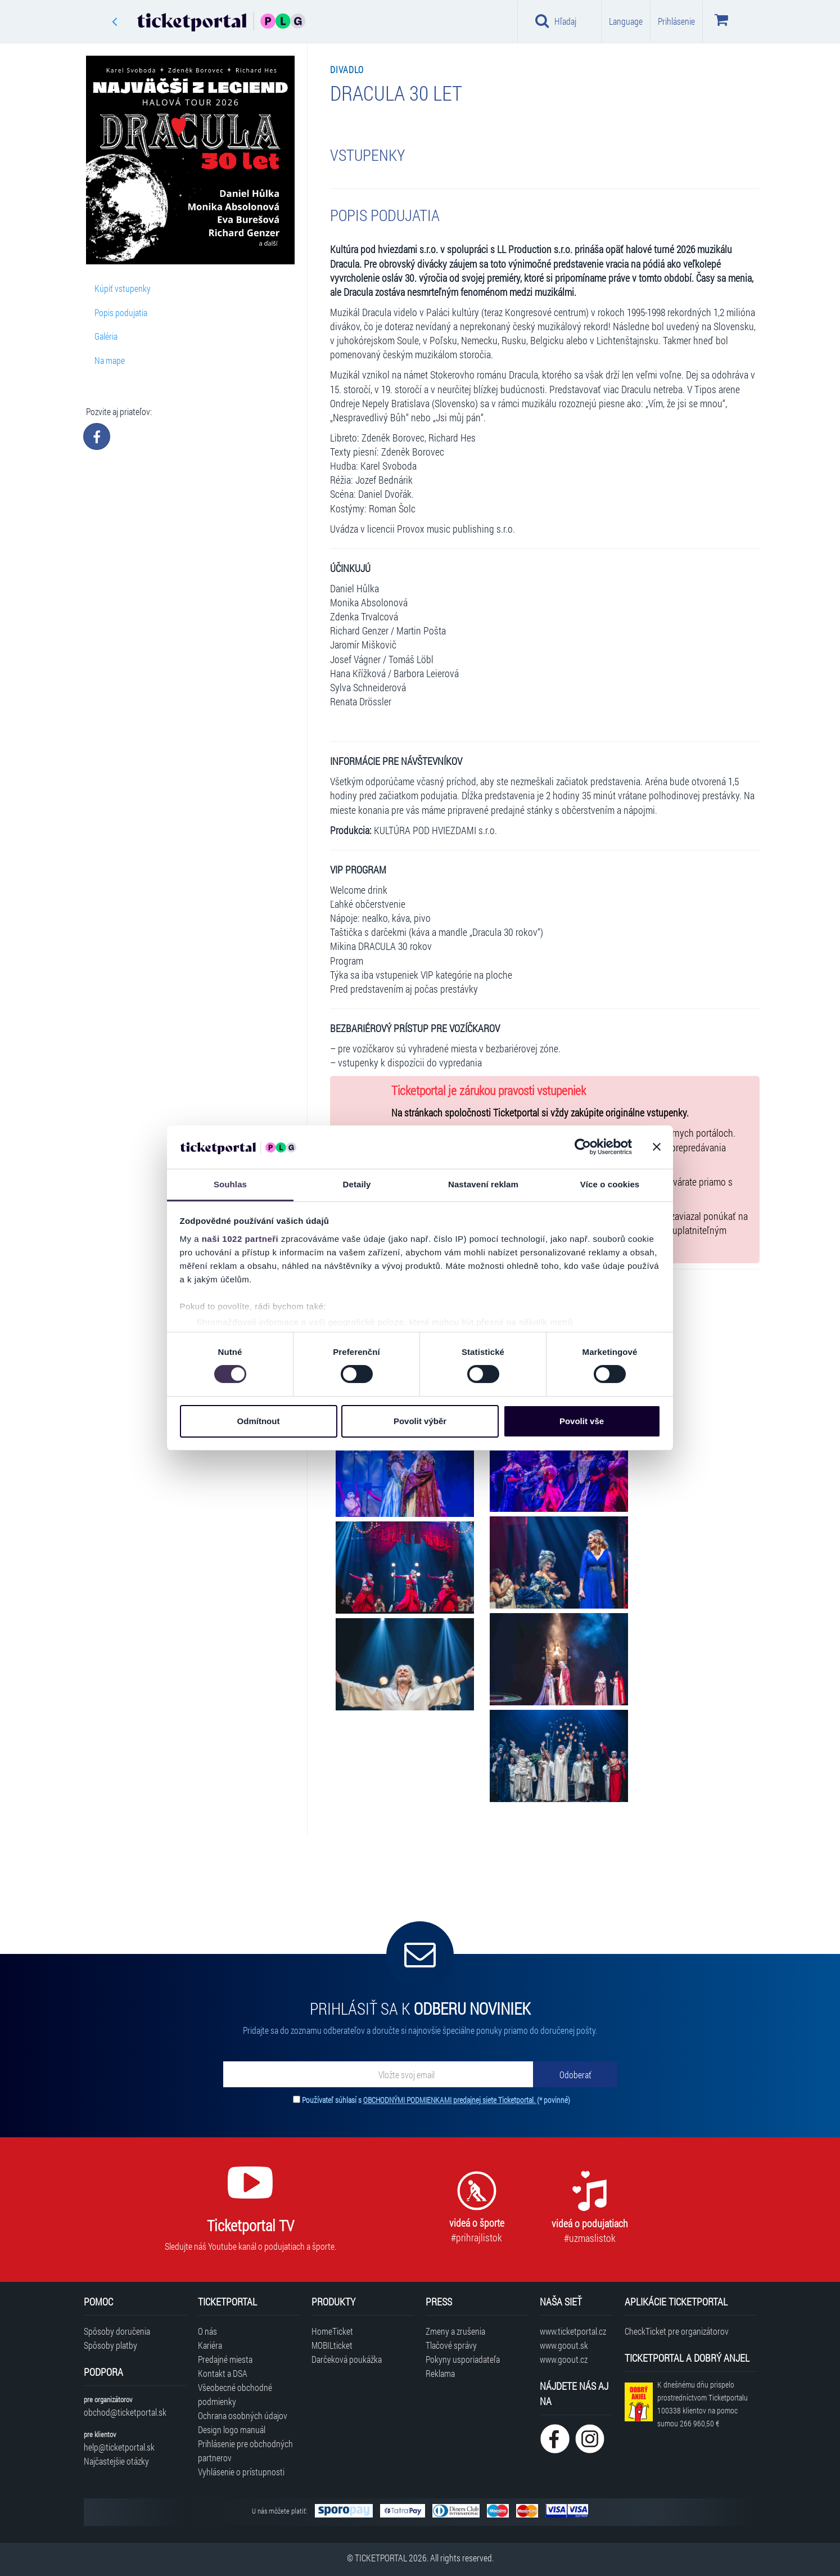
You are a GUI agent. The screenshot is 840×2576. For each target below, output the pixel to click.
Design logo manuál (231, 2429)
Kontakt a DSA (222, 2373)
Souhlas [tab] (230, 1184)
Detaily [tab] (357, 1184)
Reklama (440, 2373)
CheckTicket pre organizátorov (677, 2331)
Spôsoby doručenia (117, 2331)
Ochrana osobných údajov (242, 2415)
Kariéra (210, 2345)
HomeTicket (332, 2331)
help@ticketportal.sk (119, 2447)
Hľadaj (555, 20)
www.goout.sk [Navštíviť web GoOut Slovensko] (564, 2345)
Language (626, 21)
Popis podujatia (120, 312)
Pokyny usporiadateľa (463, 2359)
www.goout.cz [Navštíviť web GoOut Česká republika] (564, 2359)
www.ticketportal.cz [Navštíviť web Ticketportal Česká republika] (573, 2331)
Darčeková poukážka (346, 2359)
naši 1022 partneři (240, 1239)
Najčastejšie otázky (116, 2461)
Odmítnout (258, 1421)
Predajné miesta (225, 2359)
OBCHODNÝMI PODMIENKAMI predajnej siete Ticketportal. (450, 2100)
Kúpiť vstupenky (122, 288)
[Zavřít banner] (657, 1147)
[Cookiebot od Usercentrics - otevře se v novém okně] (583, 1146)
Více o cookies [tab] (610, 1184)
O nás (207, 2331)
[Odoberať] (575, 2074)
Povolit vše (581, 1421)
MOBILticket (332, 2345)
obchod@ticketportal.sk (125, 2412)
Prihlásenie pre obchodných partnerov (245, 2451)
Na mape (109, 360)
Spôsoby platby (110, 2345)
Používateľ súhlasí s (436, 2100)
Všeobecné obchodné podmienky (235, 2394)
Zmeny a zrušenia (455, 2331)
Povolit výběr (420, 1421)
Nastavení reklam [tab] (483, 1184)
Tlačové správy (451, 2345)
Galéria (106, 336)
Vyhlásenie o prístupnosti (241, 2472)
